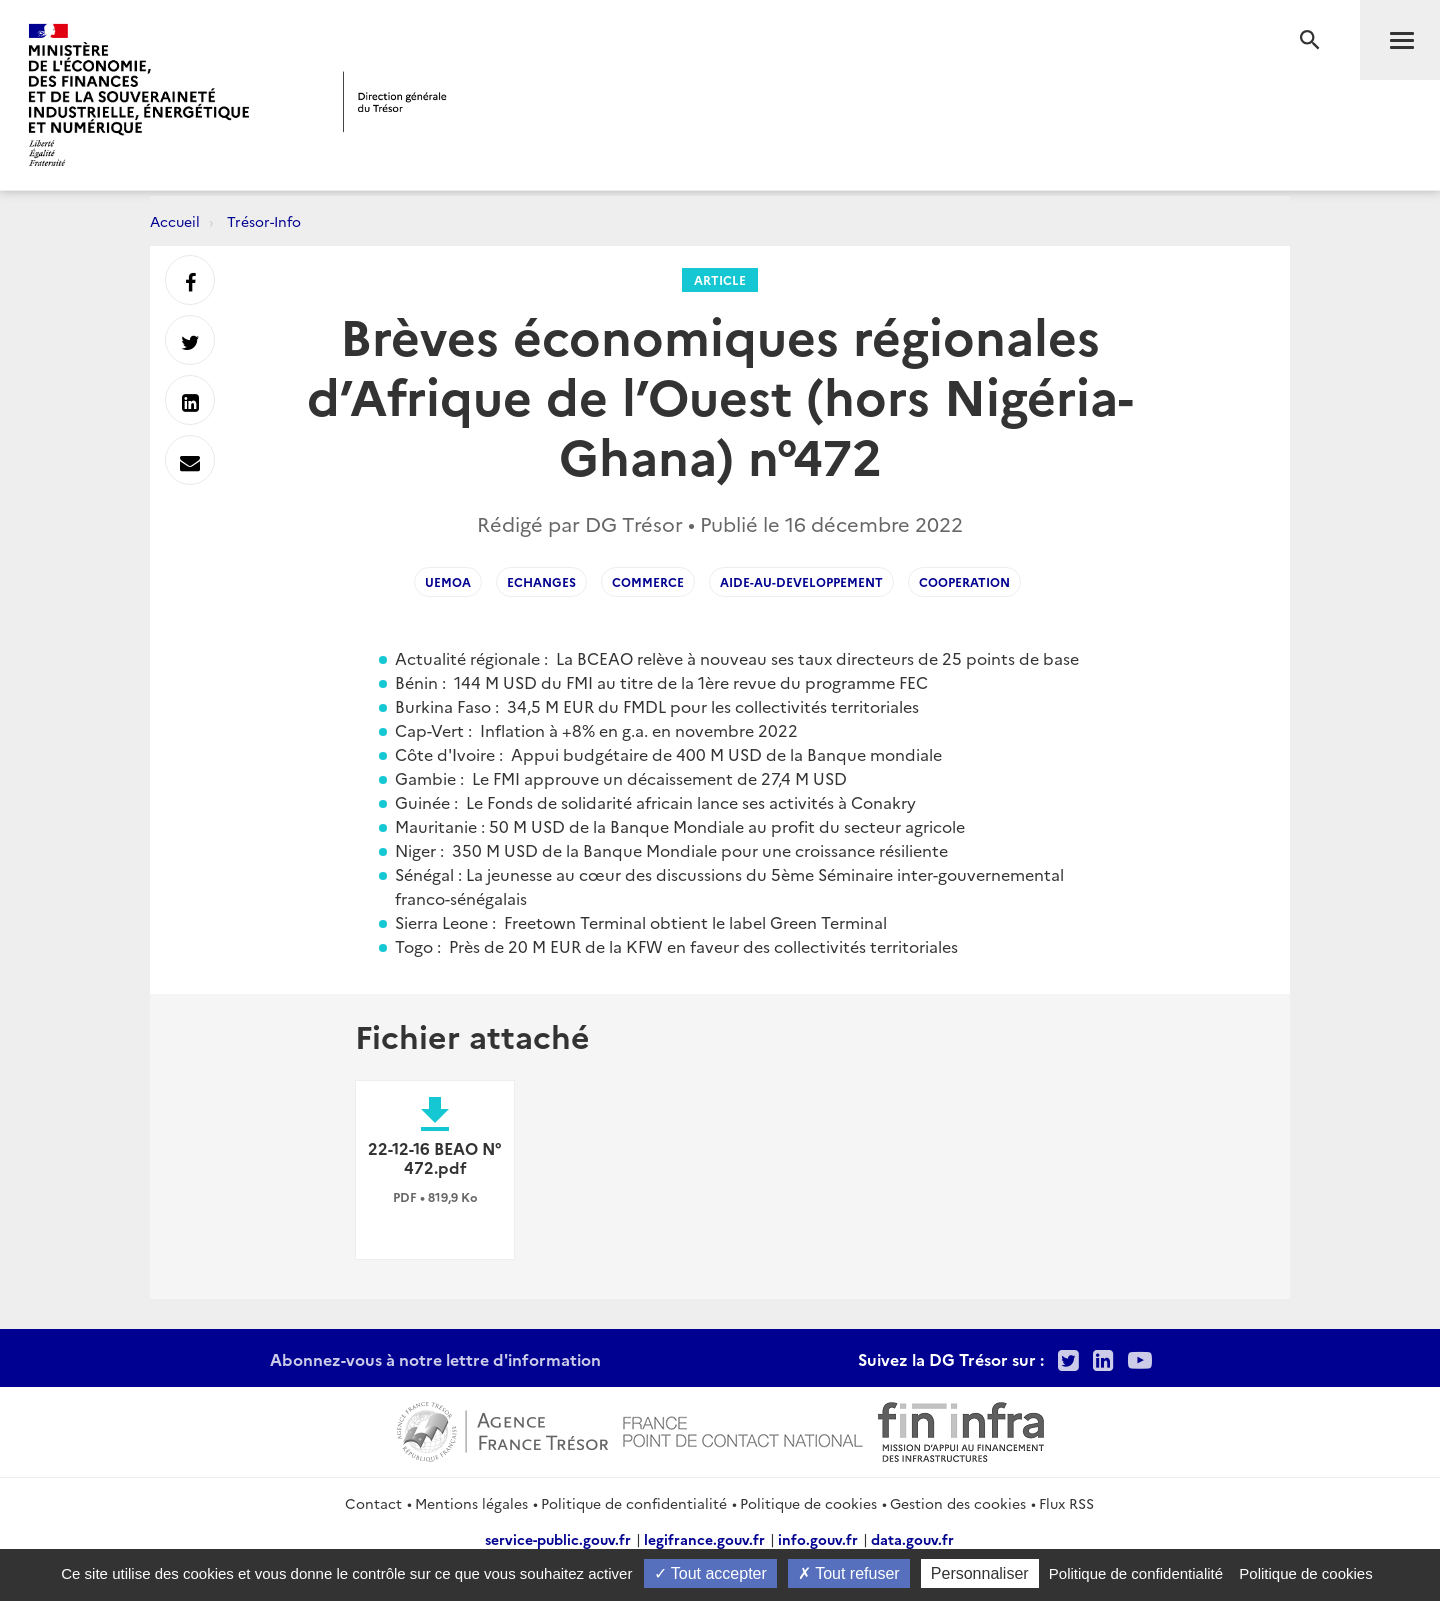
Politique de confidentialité (634, 1503)
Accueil (175, 221)
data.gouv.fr (912, 1539)
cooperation (964, 581)
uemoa (448, 581)
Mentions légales (471, 1503)
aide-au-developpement (801, 581)
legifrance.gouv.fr (704, 1539)
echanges (541, 581)
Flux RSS (1066, 1503)
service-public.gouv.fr (558, 1539)
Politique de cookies (808, 1503)
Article (720, 279)
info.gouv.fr (818, 1539)
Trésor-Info (264, 221)
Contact (373, 1503)
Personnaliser (980, 1573)
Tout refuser (849, 1573)
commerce (648, 581)
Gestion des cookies (958, 1503)
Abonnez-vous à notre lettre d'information (435, 1359)
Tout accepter (710, 1573)
